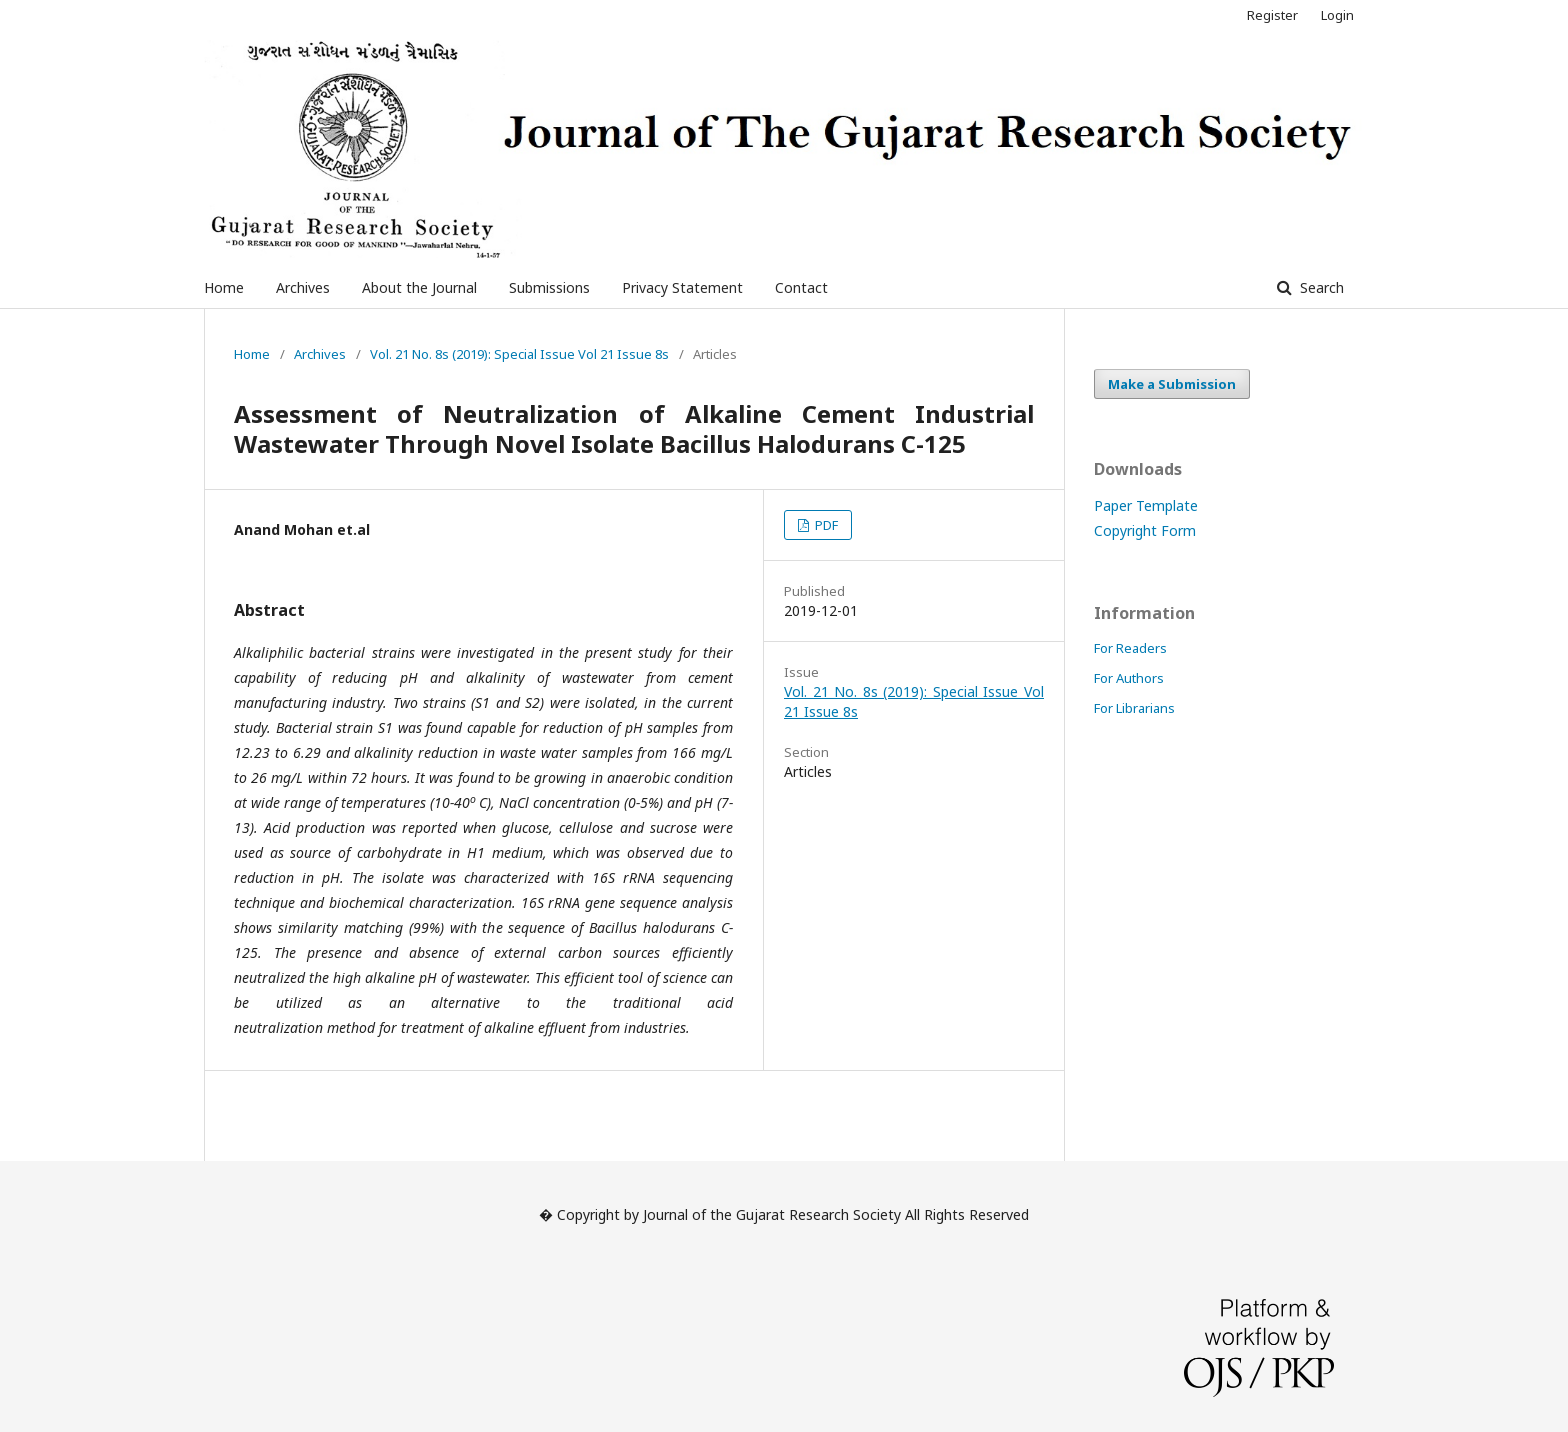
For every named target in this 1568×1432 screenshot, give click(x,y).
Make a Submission (1172, 384)
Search (1320, 287)
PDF (825, 525)
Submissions (549, 287)
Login (1337, 15)
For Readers (1130, 648)
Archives (303, 287)
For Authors (1129, 678)
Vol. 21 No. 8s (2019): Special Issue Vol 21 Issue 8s (519, 354)
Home (224, 287)
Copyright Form (1145, 530)
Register (1272, 15)
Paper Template (1146, 505)
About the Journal (419, 287)
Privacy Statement (682, 287)
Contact (801, 287)
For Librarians (1134, 708)
